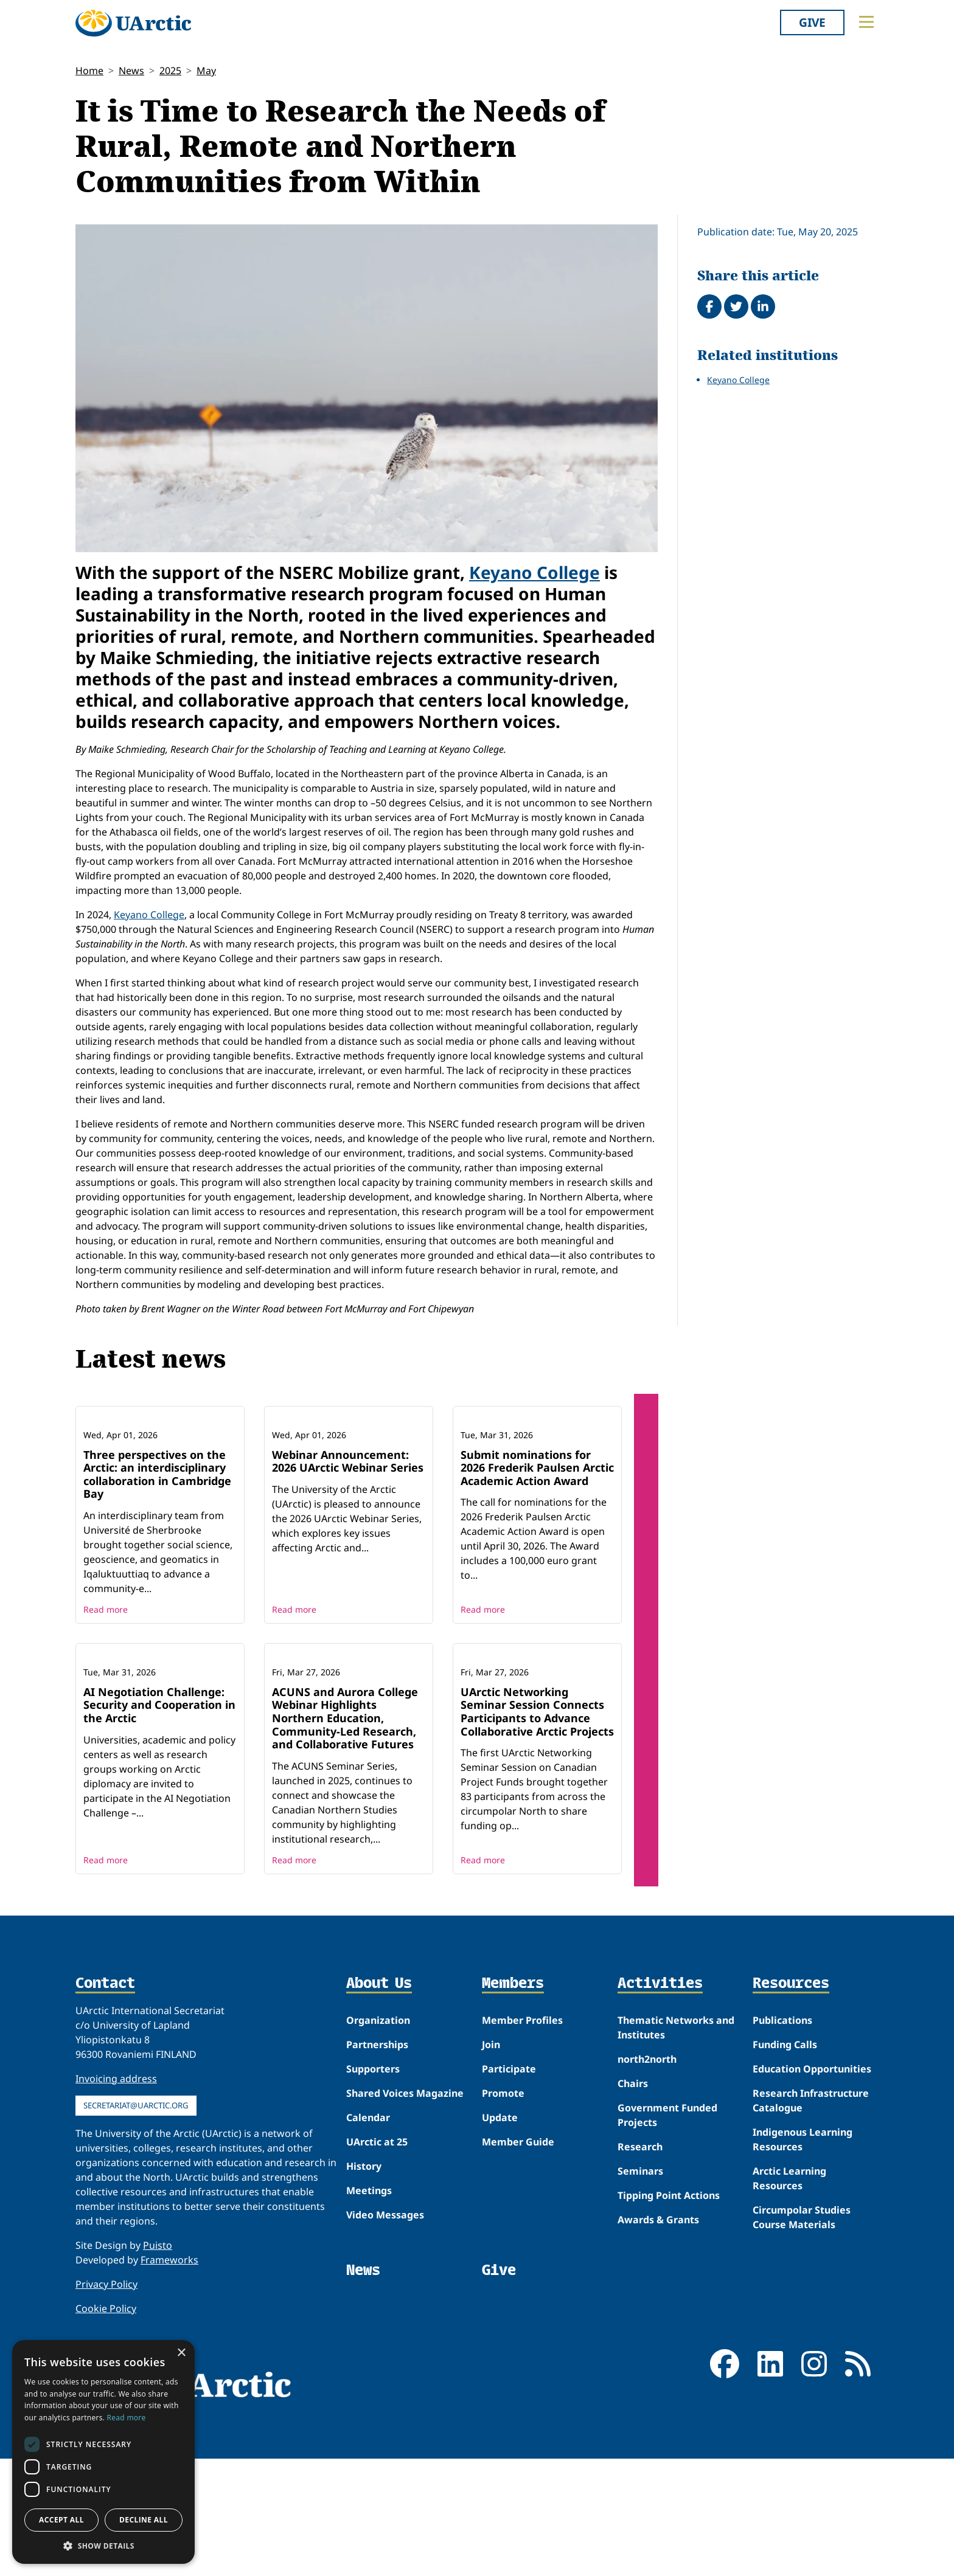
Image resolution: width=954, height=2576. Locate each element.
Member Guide (518, 2301)
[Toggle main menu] (866, 22)
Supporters (373, 2228)
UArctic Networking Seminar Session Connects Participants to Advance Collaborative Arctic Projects (537, 1871)
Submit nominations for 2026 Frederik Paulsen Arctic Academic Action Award (537, 1547)
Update (500, 2276)
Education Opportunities (812, 2228)
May (206, 70)
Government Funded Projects (667, 2274)
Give (812, 22)
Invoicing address (116, 2238)
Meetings (369, 2349)
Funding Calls (785, 2204)
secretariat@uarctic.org (136, 2264)
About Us (379, 2143)
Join (491, 2204)
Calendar (368, 2276)
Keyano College (534, 572)
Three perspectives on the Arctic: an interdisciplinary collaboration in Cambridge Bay (157, 1554)
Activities (660, 2143)
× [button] (181, 2353)
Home (89, 70)
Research (640, 2306)
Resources (791, 2143)
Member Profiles (522, 2179)
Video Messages (385, 2374)
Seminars (640, 2330)
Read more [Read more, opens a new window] (126, 2417)
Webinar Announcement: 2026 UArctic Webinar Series (347, 1541)
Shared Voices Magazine (405, 2252)
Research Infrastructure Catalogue (811, 2260)
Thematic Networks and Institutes (676, 2187)
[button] (103, 2546)
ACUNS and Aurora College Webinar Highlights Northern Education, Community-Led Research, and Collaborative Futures (345, 1877)
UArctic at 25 (377, 2301)
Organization (378, 2179)
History (363, 2325)
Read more (105, 1689)
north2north (647, 2218)
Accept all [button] (61, 2520)
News (131, 70)
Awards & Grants (658, 2379)
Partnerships (377, 2204)
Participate (509, 2228)
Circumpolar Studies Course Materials (802, 2377)
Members (513, 2143)
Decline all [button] (143, 2520)
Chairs (633, 2242)
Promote (503, 2252)
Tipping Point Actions (669, 2354)
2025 (170, 70)
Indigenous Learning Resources (802, 2299)
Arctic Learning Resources (789, 2338)
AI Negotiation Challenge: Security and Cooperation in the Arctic (159, 1864)
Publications (782, 2179)
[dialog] (103, 2452)
